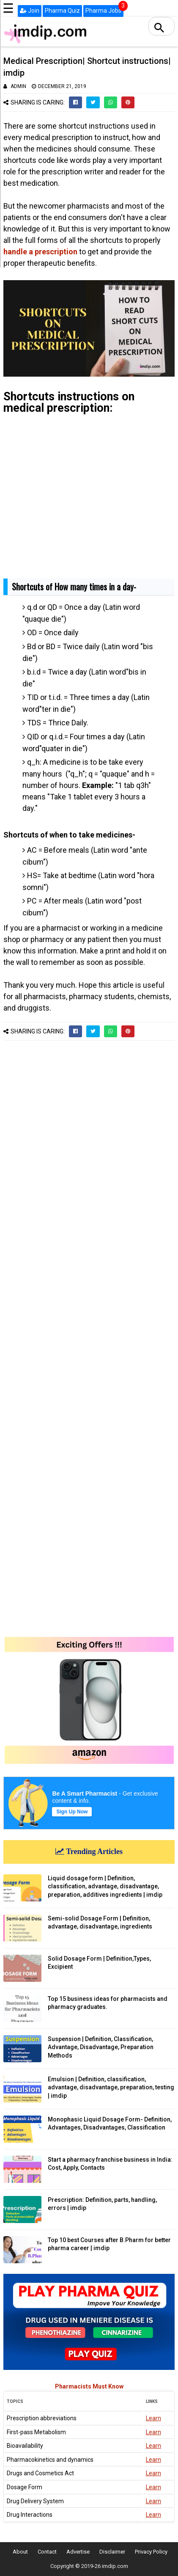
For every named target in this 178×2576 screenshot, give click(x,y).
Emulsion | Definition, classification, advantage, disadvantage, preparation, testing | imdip (111, 2087)
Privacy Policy (151, 2551)
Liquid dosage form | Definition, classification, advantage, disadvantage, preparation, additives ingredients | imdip (105, 1886)
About (20, 2551)
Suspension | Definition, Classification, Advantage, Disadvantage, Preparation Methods (100, 2047)
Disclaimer (112, 2551)
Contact (47, 2551)
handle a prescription (40, 251)
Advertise (78, 2551)
